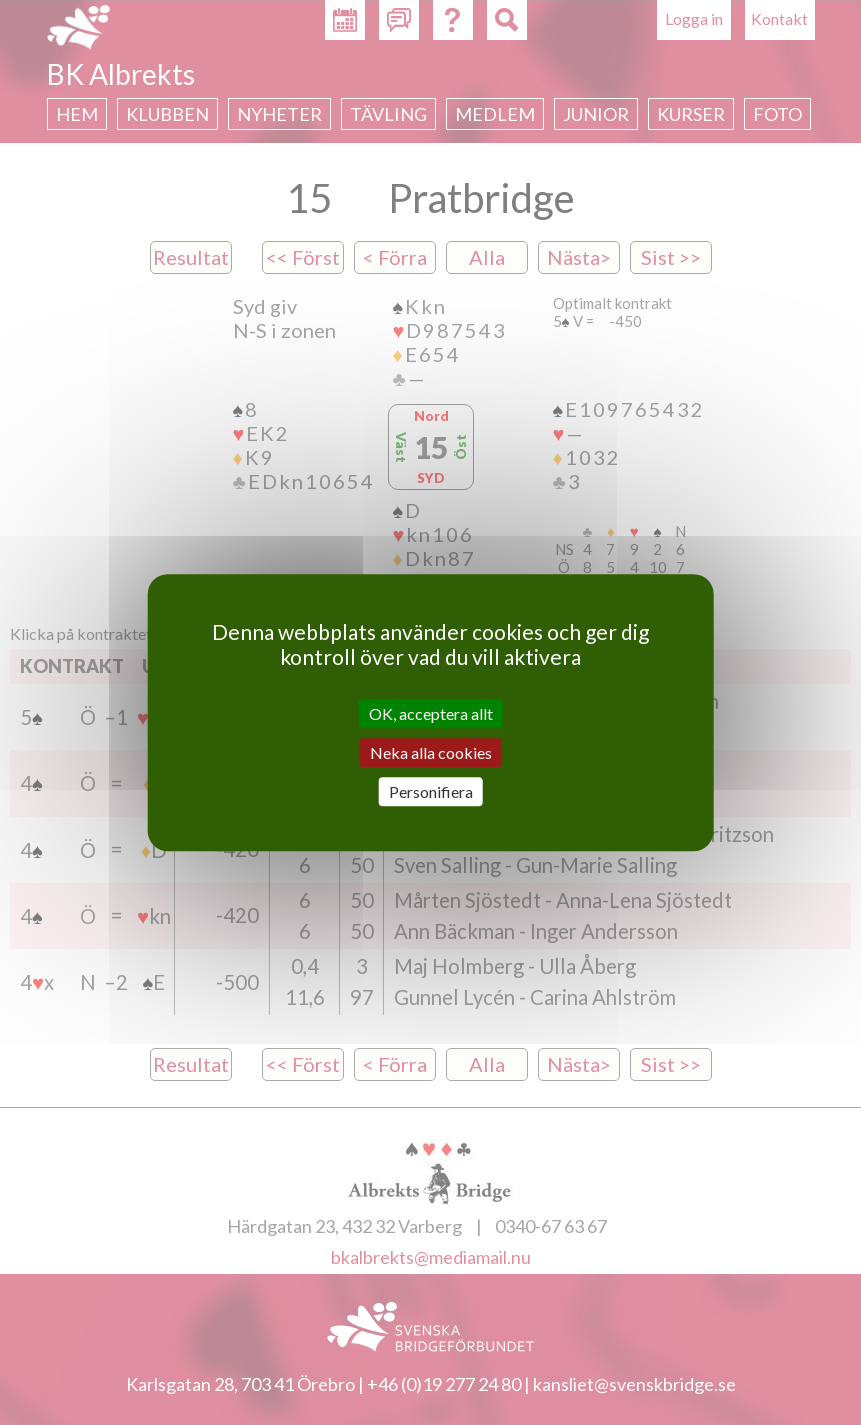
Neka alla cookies (431, 752)
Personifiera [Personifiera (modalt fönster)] (431, 791)
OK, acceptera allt (431, 713)
